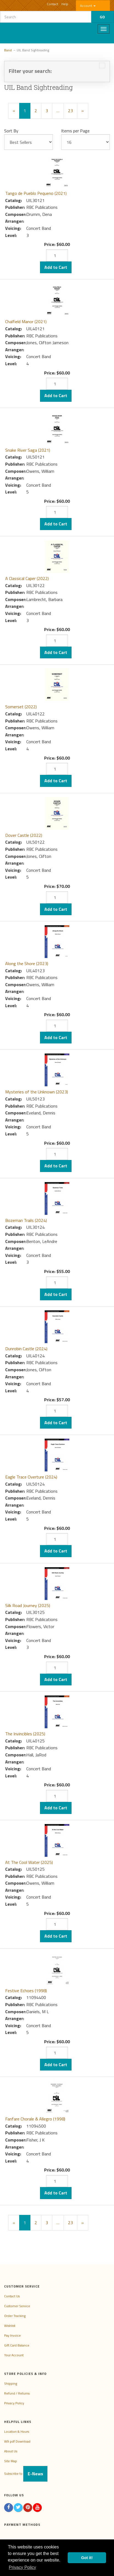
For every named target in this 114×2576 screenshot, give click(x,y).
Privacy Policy (14, 2403)
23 (70, 110)
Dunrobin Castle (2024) (26, 1348)
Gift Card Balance (16, 2345)
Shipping (10, 2383)
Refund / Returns (17, 2393)
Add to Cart (55, 267)
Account (88, 5)
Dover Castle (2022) (23, 835)
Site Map (10, 2461)
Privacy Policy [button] (22, 2567)
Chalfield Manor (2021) (26, 321)
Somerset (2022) (21, 706)
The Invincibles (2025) (25, 1733)
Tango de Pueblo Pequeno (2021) (36, 193)
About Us (10, 2451)
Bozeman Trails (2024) (26, 1220)
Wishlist (9, 2325)
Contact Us (12, 2296)
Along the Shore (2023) (26, 963)
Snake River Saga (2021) (27, 450)
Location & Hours (16, 2431)
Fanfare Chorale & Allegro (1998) (35, 2119)
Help (64, 4)
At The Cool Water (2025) (29, 1862)
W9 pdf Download (17, 2441)
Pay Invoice (12, 2335)
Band (8, 50)
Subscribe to (25, 2473)
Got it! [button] (87, 2558)
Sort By (11, 130)
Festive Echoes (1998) (26, 1990)
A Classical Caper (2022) (27, 578)
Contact (52, 4)
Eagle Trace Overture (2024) (31, 1477)
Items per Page (75, 130)
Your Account (14, 2355)
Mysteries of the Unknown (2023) (36, 1091)
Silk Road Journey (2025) (27, 1605)
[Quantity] (57, 255)
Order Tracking (14, 2315)
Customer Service (17, 2306)
